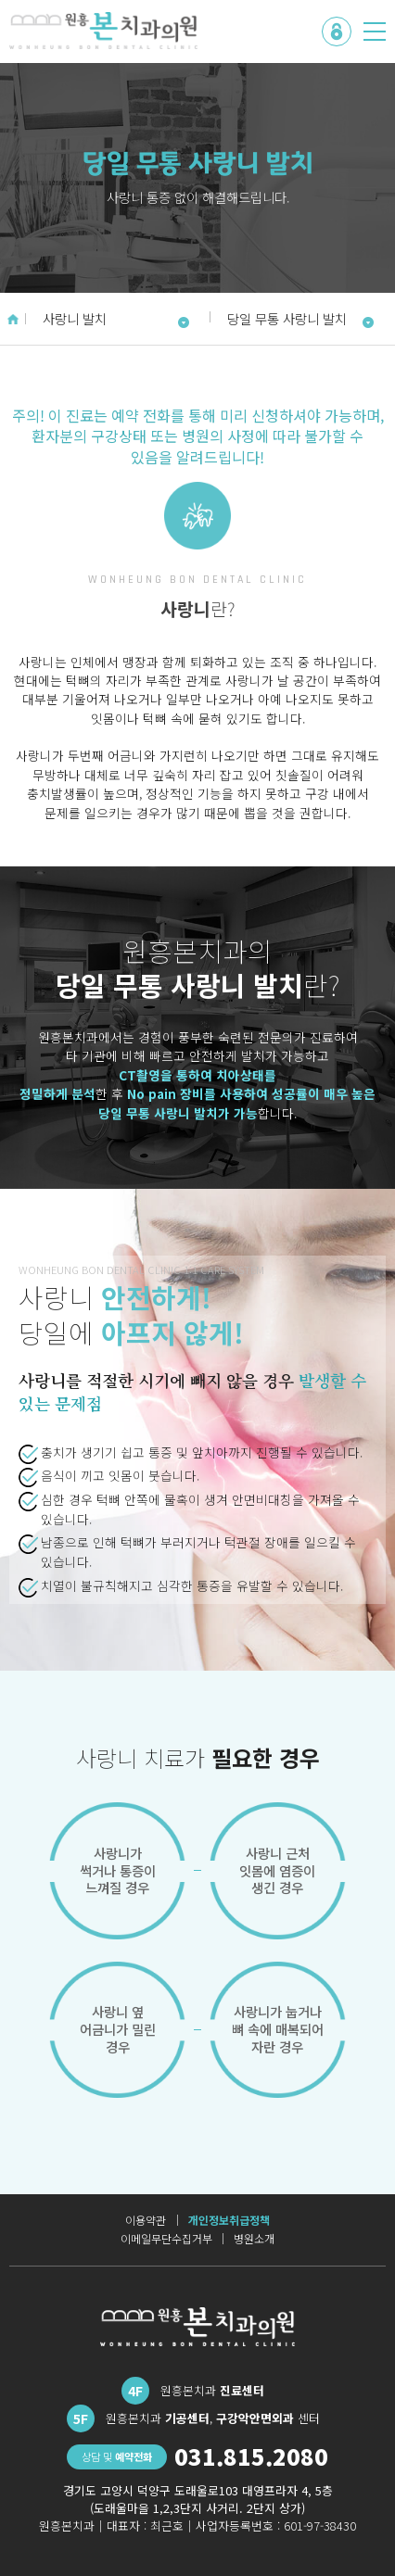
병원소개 (254, 2238)
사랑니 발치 (116, 318)
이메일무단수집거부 (166, 2238)
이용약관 (145, 2220)
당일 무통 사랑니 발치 (301, 318)
